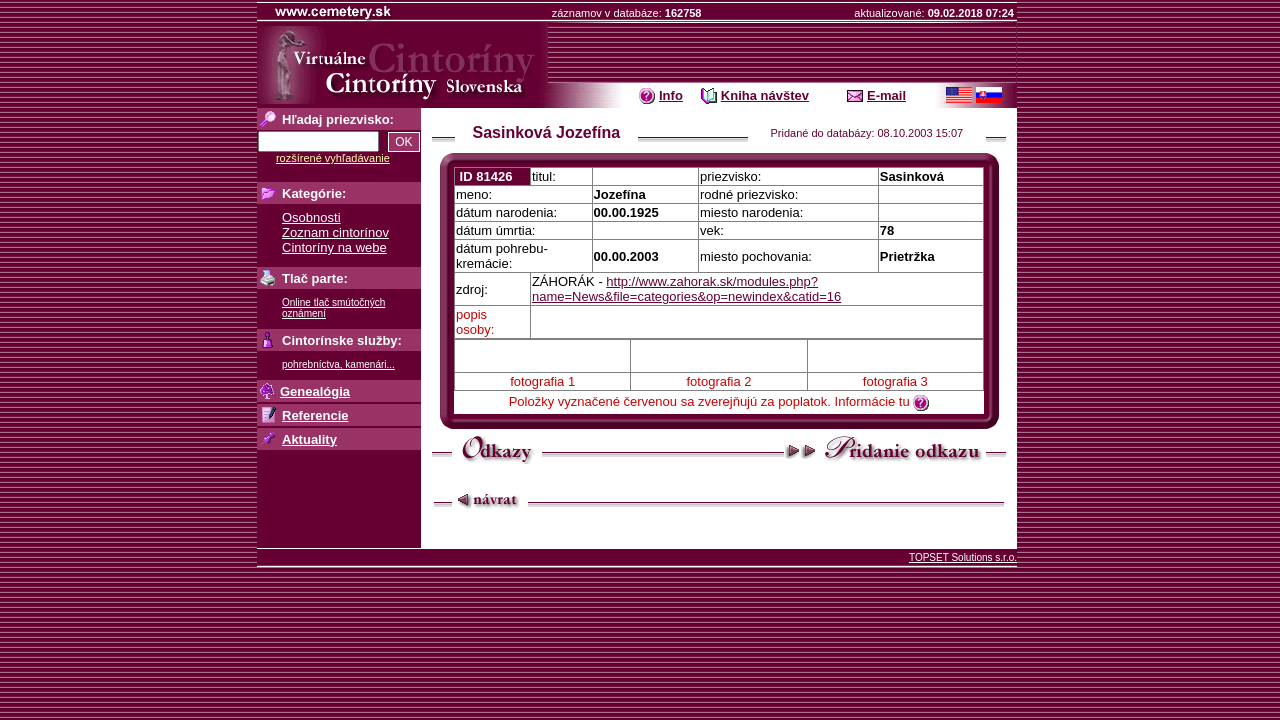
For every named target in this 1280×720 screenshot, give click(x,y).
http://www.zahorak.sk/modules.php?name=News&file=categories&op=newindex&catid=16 (686, 289)
